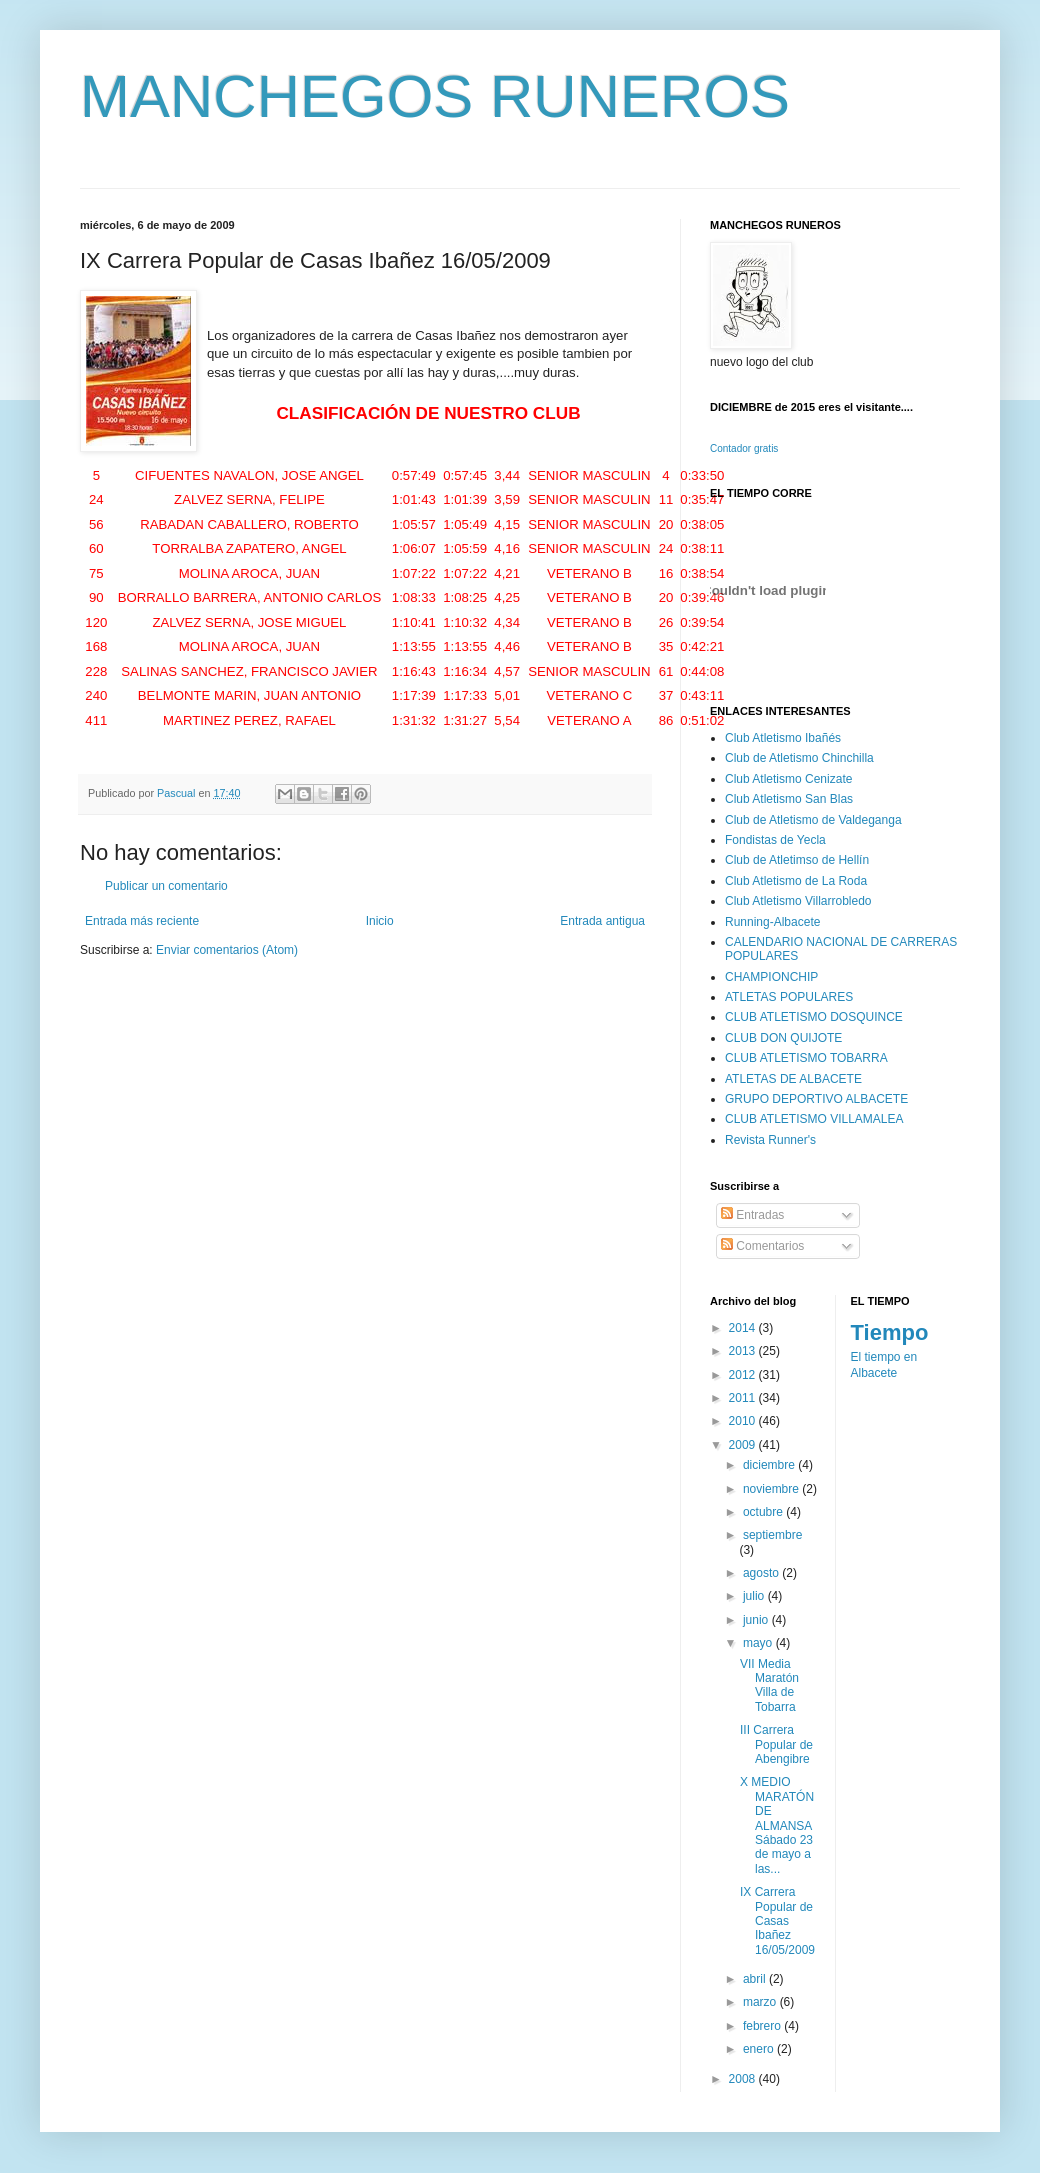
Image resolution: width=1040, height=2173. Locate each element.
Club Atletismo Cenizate (788, 779)
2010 (744, 1421)
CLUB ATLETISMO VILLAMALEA (814, 1119)
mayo (759, 1643)
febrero (763, 2026)
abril (756, 1979)
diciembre (770, 1465)
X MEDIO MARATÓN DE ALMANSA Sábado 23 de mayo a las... (777, 1825)
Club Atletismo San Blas (789, 799)
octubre (764, 1512)
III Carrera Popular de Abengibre (776, 1744)
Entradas (752, 1215)
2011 (744, 1398)
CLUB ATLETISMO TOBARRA (806, 1058)
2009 (744, 1445)
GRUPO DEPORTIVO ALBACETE (816, 1099)
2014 (744, 1328)
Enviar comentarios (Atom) (227, 950)
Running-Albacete (772, 922)
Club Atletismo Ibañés (783, 738)
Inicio (380, 921)
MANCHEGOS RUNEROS (435, 96)
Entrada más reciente (142, 921)
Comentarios (762, 1246)
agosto (762, 1573)
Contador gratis (744, 448)
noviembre (772, 1489)
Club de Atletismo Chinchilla (799, 758)
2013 (744, 1351)
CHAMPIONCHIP (771, 977)
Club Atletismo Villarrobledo (798, 901)
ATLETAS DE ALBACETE (793, 1079)
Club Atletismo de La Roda (796, 881)
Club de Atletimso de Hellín (797, 860)
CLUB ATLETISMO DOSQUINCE (814, 1017)
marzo (761, 2002)
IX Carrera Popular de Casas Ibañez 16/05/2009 (777, 1921)
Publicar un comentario (166, 886)
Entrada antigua (602, 921)
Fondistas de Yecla (775, 840)
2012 (744, 1375)
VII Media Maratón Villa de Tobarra (769, 1685)
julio (755, 1596)
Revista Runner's (770, 1140)
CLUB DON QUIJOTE (783, 1038)
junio (757, 1620)
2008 (744, 2079)
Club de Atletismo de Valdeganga (813, 820)
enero (760, 2049)
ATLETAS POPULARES (789, 997)
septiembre (772, 1535)
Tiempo (890, 1332)
